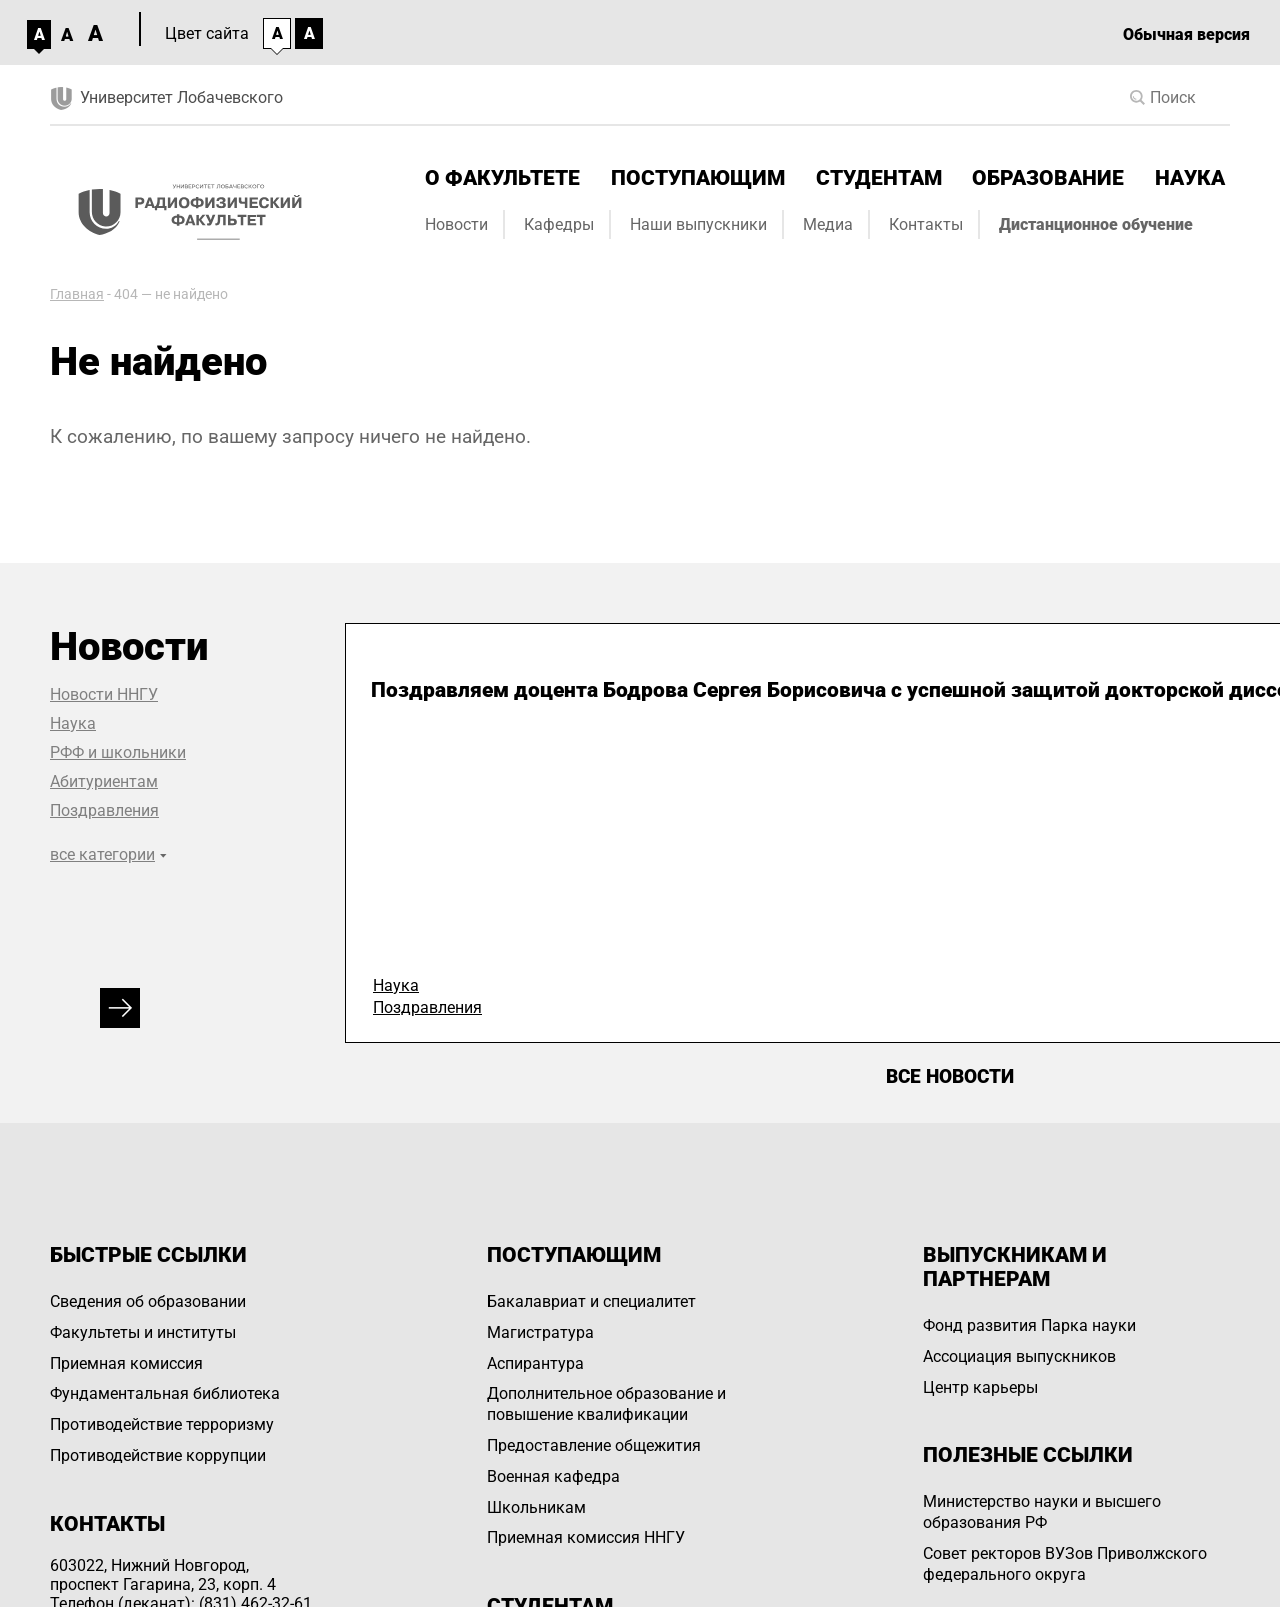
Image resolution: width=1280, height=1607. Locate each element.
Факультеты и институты (143, 1332)
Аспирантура (535, 1363)
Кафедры (559, 224)
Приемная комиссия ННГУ (586, 1537)
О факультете (502, 178)
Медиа (828, 224)
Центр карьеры (980, 1387)
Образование (1048, 178)
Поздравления (104, 810)
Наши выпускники (698, 224)
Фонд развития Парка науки (1029, 1325)
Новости (456, 224)
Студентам (879, 178)
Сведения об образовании (148, 1301)
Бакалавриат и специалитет (591, 1301)
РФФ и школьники (118, 752)
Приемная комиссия (126, 1363)
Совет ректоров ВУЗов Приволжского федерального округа (1065, 1564)
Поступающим (698, 178)
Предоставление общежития (594, 1445)
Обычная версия (1186, 34)
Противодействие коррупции (158, 1455)
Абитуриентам (104, 781)
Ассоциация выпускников (1019, 1356)
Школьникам (536, 1507)
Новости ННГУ (104, 694)
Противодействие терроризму (162, 1424)
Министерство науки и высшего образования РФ (1042, 1512)
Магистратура (540, 1332)
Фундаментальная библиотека (165, 1393)
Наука (1190, 178)
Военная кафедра (553, 1476)
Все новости (950, 1076)
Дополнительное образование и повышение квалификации (606, 1404)
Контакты (926, 224)
